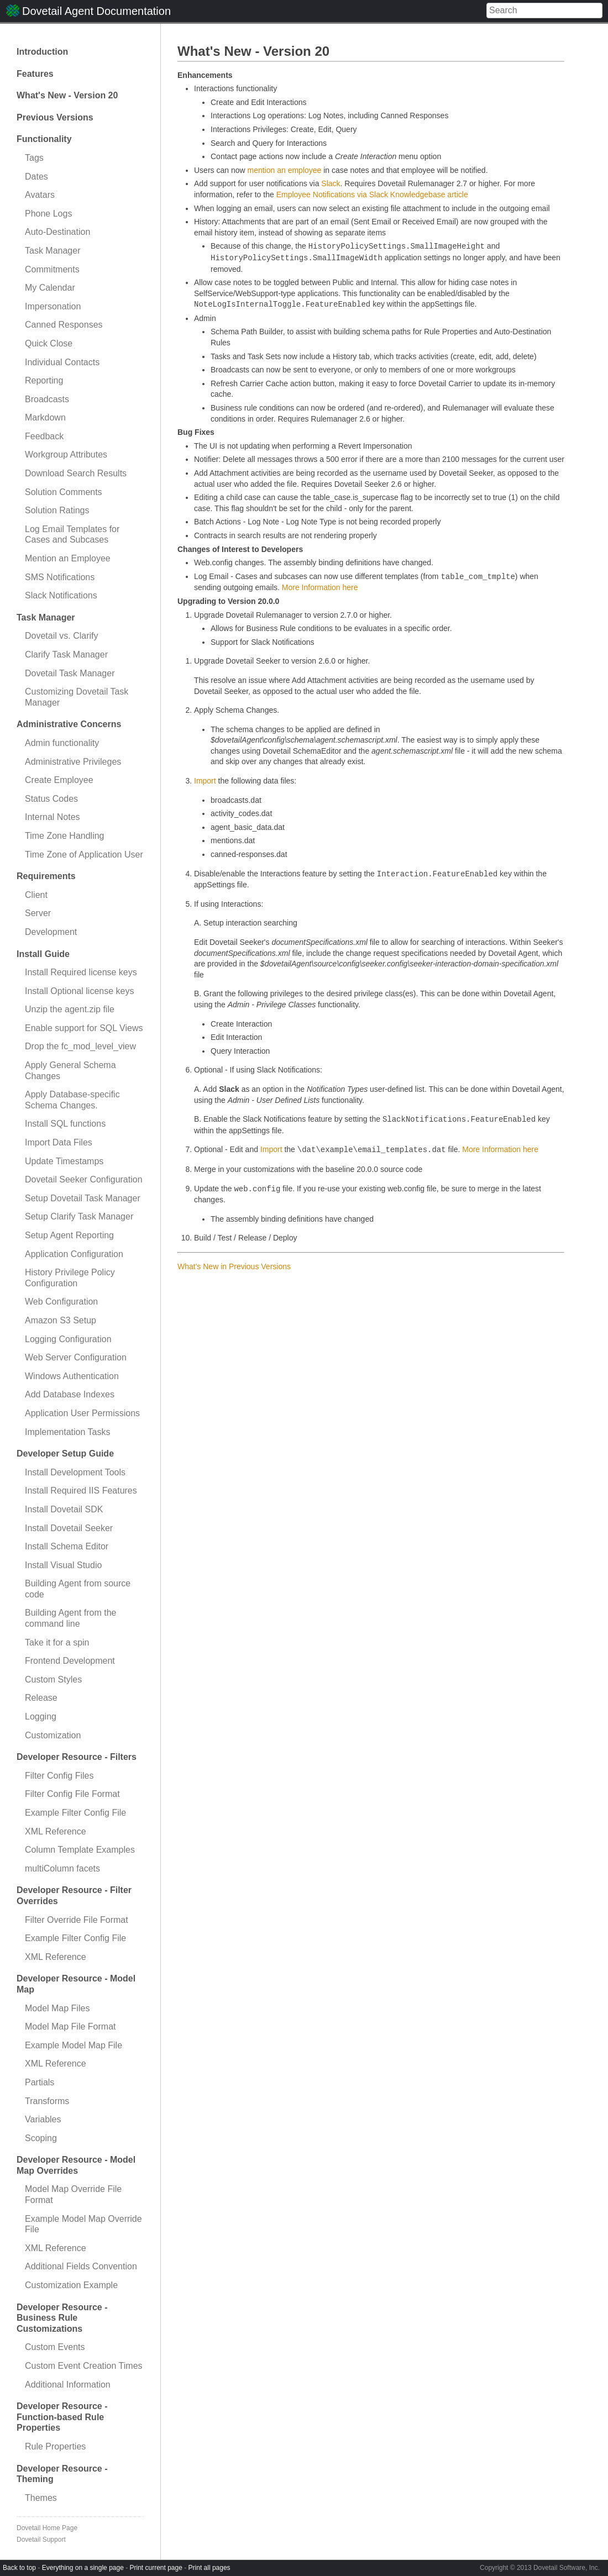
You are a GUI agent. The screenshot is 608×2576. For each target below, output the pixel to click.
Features (35, 73)
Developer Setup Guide (65, 1453)
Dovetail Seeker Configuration (84, 1179)
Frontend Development (70, 1660)
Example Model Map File (73, 2045)
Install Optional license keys (79, 991)
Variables (43, 2119)
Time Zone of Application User (84, 854)
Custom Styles (53, 1679)
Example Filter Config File (75, 1812)
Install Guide (43, 954)
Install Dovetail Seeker (69, 1528)
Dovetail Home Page (47, 2528)
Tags (34, 157)
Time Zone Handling (64, 835)
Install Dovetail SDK (64, 1509)
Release (41, 1697)
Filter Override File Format (76, 1920)
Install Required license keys (81, 972)
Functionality (44, 139)
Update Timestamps (64, 1161)
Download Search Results (76, 473)
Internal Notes (52, 817)
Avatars (40, 194)
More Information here (320, 587)
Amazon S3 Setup (60, 1320)
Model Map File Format (70, 2026)
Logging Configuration (68, 1339)
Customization (53, 1735)
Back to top (19, 2568)
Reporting (44, 380)
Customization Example (71, 2285)
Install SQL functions (65, 1123)
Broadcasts (47, 399)
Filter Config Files (59, 1775)
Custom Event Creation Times (84, 2365)
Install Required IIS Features (81, 1490)
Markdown (45, 417)
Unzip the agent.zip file (69, 1009)
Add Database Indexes (69, 1394)
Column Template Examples (80, 1849)
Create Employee (59, 780)
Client (36, 895)
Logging (40, 1716)
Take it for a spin (57, 1642)
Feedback (44, 436)
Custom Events (55, 2347)
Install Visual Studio (63, 1565)
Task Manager (53, 250)
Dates (36, 176)
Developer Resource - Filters (77, 1757)
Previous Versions (55, 117)
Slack (330, 183)
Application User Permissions (82, 1413)
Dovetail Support (41, 2539)
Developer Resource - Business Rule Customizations (62, 2317)
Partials (39, 2082)
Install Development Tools (75, 1472)
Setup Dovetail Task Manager (82, 1198)
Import (205, 780)
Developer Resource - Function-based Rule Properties (62, 2416)
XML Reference (55, 1831)
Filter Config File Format (72, 1794)
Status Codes (51, 798)
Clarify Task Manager (66, 654)
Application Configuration (74, 1254)
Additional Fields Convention (81, 2266)
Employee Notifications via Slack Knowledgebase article (372, 194)
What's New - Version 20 (67, 95)
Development (51, 932)
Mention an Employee (68, 558)
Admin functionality (62, 743)
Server (38, 913)
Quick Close (48, 343)
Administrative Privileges (73, 761)
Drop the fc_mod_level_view (80, 1046)
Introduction (42, 51)
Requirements (46, 876)
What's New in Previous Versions (234, 1266)
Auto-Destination (57, 231)
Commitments (52, 269)
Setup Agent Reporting (69, 1235)
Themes (41, 2498)
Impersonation (53, 306)
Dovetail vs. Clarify (61, 635)
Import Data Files (58, 1142)
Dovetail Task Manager (69, 673)
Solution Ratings (57, 510)
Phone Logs (48, 213)
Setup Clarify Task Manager (79, 1216)
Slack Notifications (61, 595)
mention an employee (284, 170)
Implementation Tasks (67, 1432)
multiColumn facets (62, 1868)
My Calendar (50, 287)
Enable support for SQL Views (84, 1028)
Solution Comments (63, 492)
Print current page (156, 2568)
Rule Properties (55, 2446)
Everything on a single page (83, 2568)
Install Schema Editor (66, 1546)
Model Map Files (57, 2008)
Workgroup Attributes (66, 454)
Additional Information (68, 2384)
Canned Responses (64, 324)
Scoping (41, 2138)
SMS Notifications (60, 577)
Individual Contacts (62, 362)
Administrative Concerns (69, 724)
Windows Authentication (72, 1376)
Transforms (47, 2101)
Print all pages (209, 2568)
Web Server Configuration (76, 1357)
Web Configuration (61, 1301)
